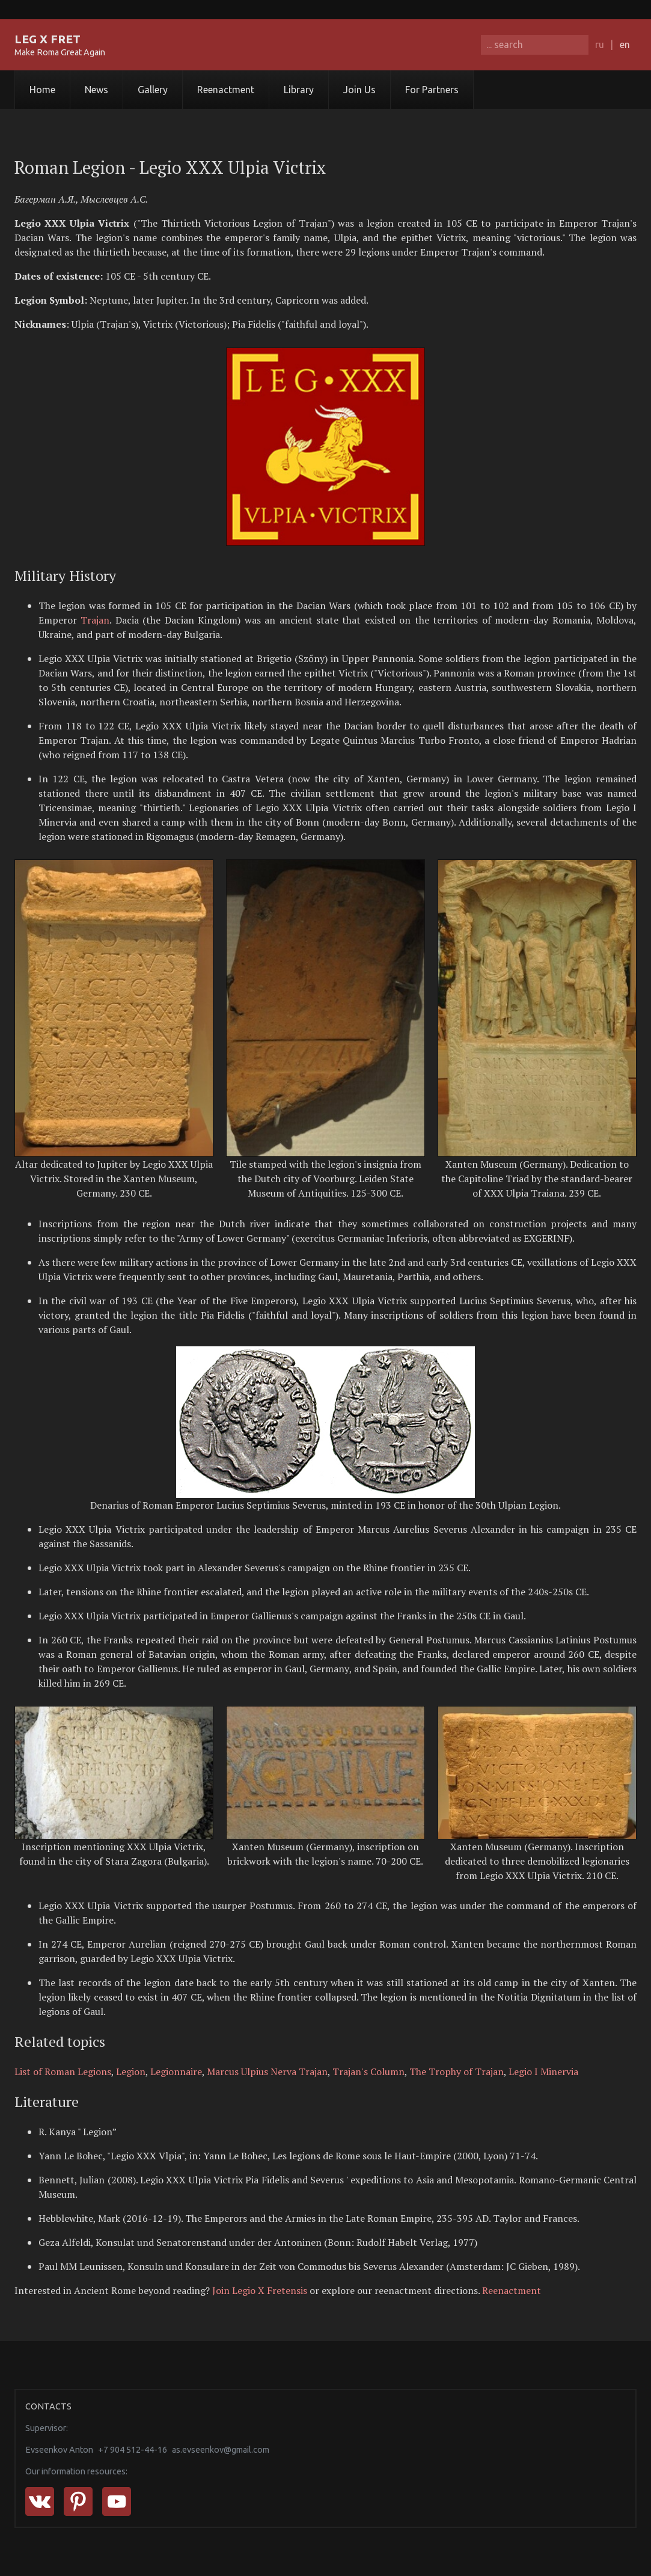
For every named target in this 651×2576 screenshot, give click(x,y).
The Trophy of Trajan (456, 2071)
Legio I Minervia (543, 2071)
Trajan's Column (368, 2071)
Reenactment (225, 89)
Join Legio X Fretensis (259, 2290)
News (96, 89)
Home (42, 89)
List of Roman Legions (62, 2071)
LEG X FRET (47, 39)
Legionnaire (176, 2071)
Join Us (359, 89)
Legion (130, 2071)
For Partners (432, 89)
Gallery (153, 89)
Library (299, 89)
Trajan (95, 620)
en (625, 44)
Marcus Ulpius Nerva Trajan (267, 2071)
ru (599, 44)
